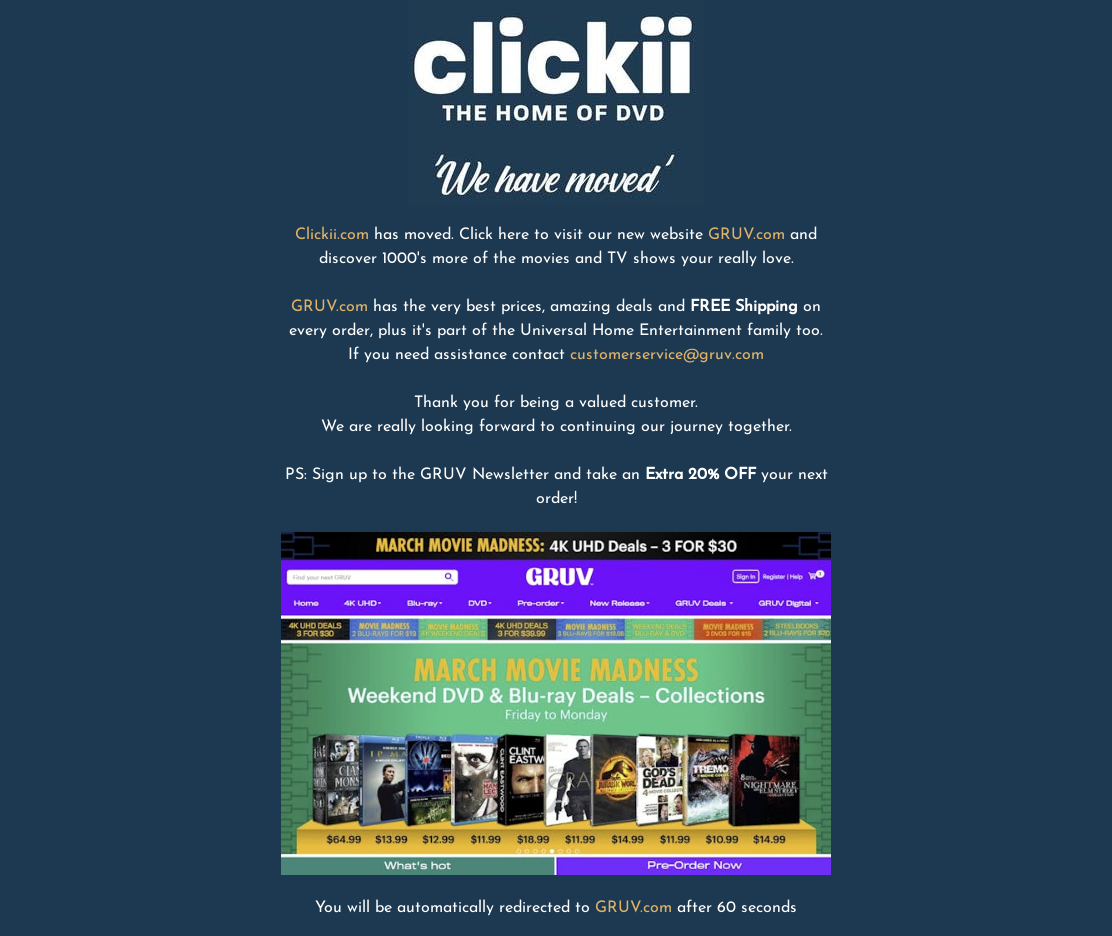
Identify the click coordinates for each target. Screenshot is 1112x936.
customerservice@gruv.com (667, 355)
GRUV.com (746, 235)
